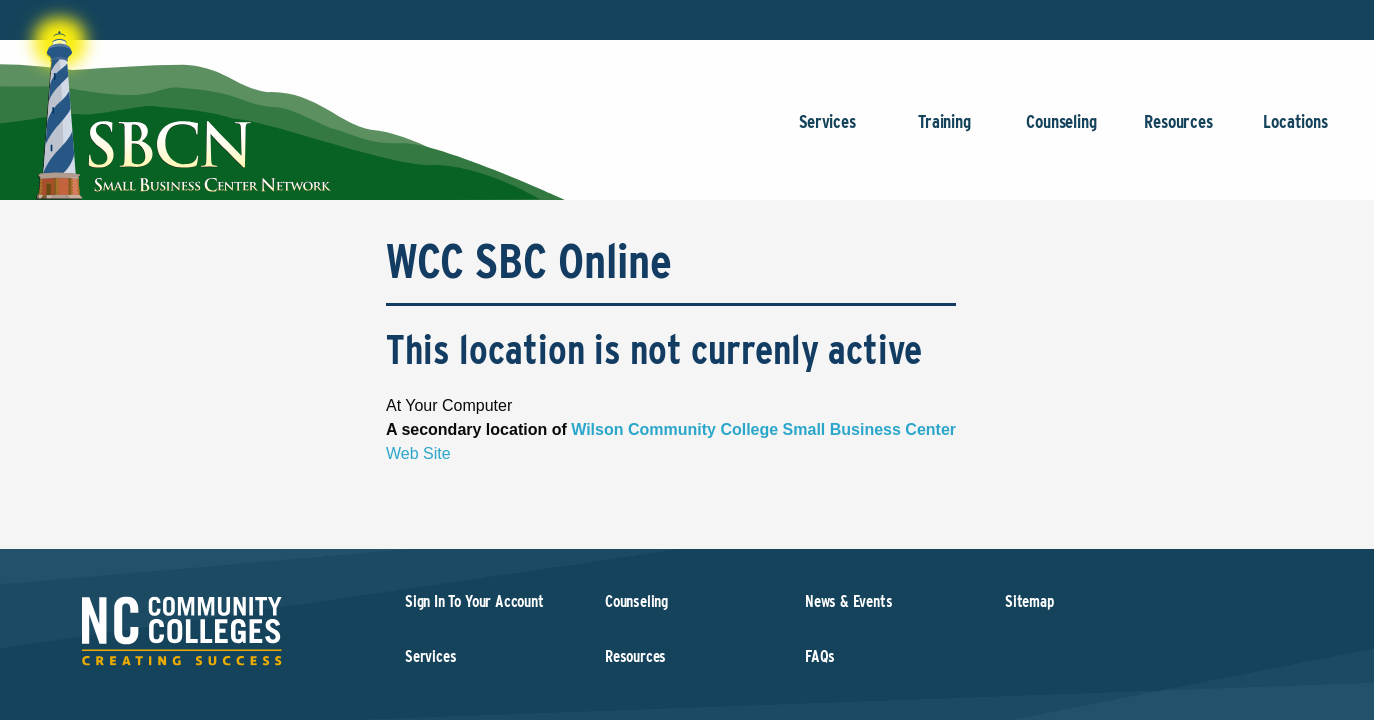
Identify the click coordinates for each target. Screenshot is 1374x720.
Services (827, 131)
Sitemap (1029, 601)
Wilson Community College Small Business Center (763, 429)
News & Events (849, 601)
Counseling (1061, 131)
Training (944, 131)
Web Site (418, 453)
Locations (1295, 131)
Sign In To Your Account (474, 601)
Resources (1178, 131)
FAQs (820, 656)
